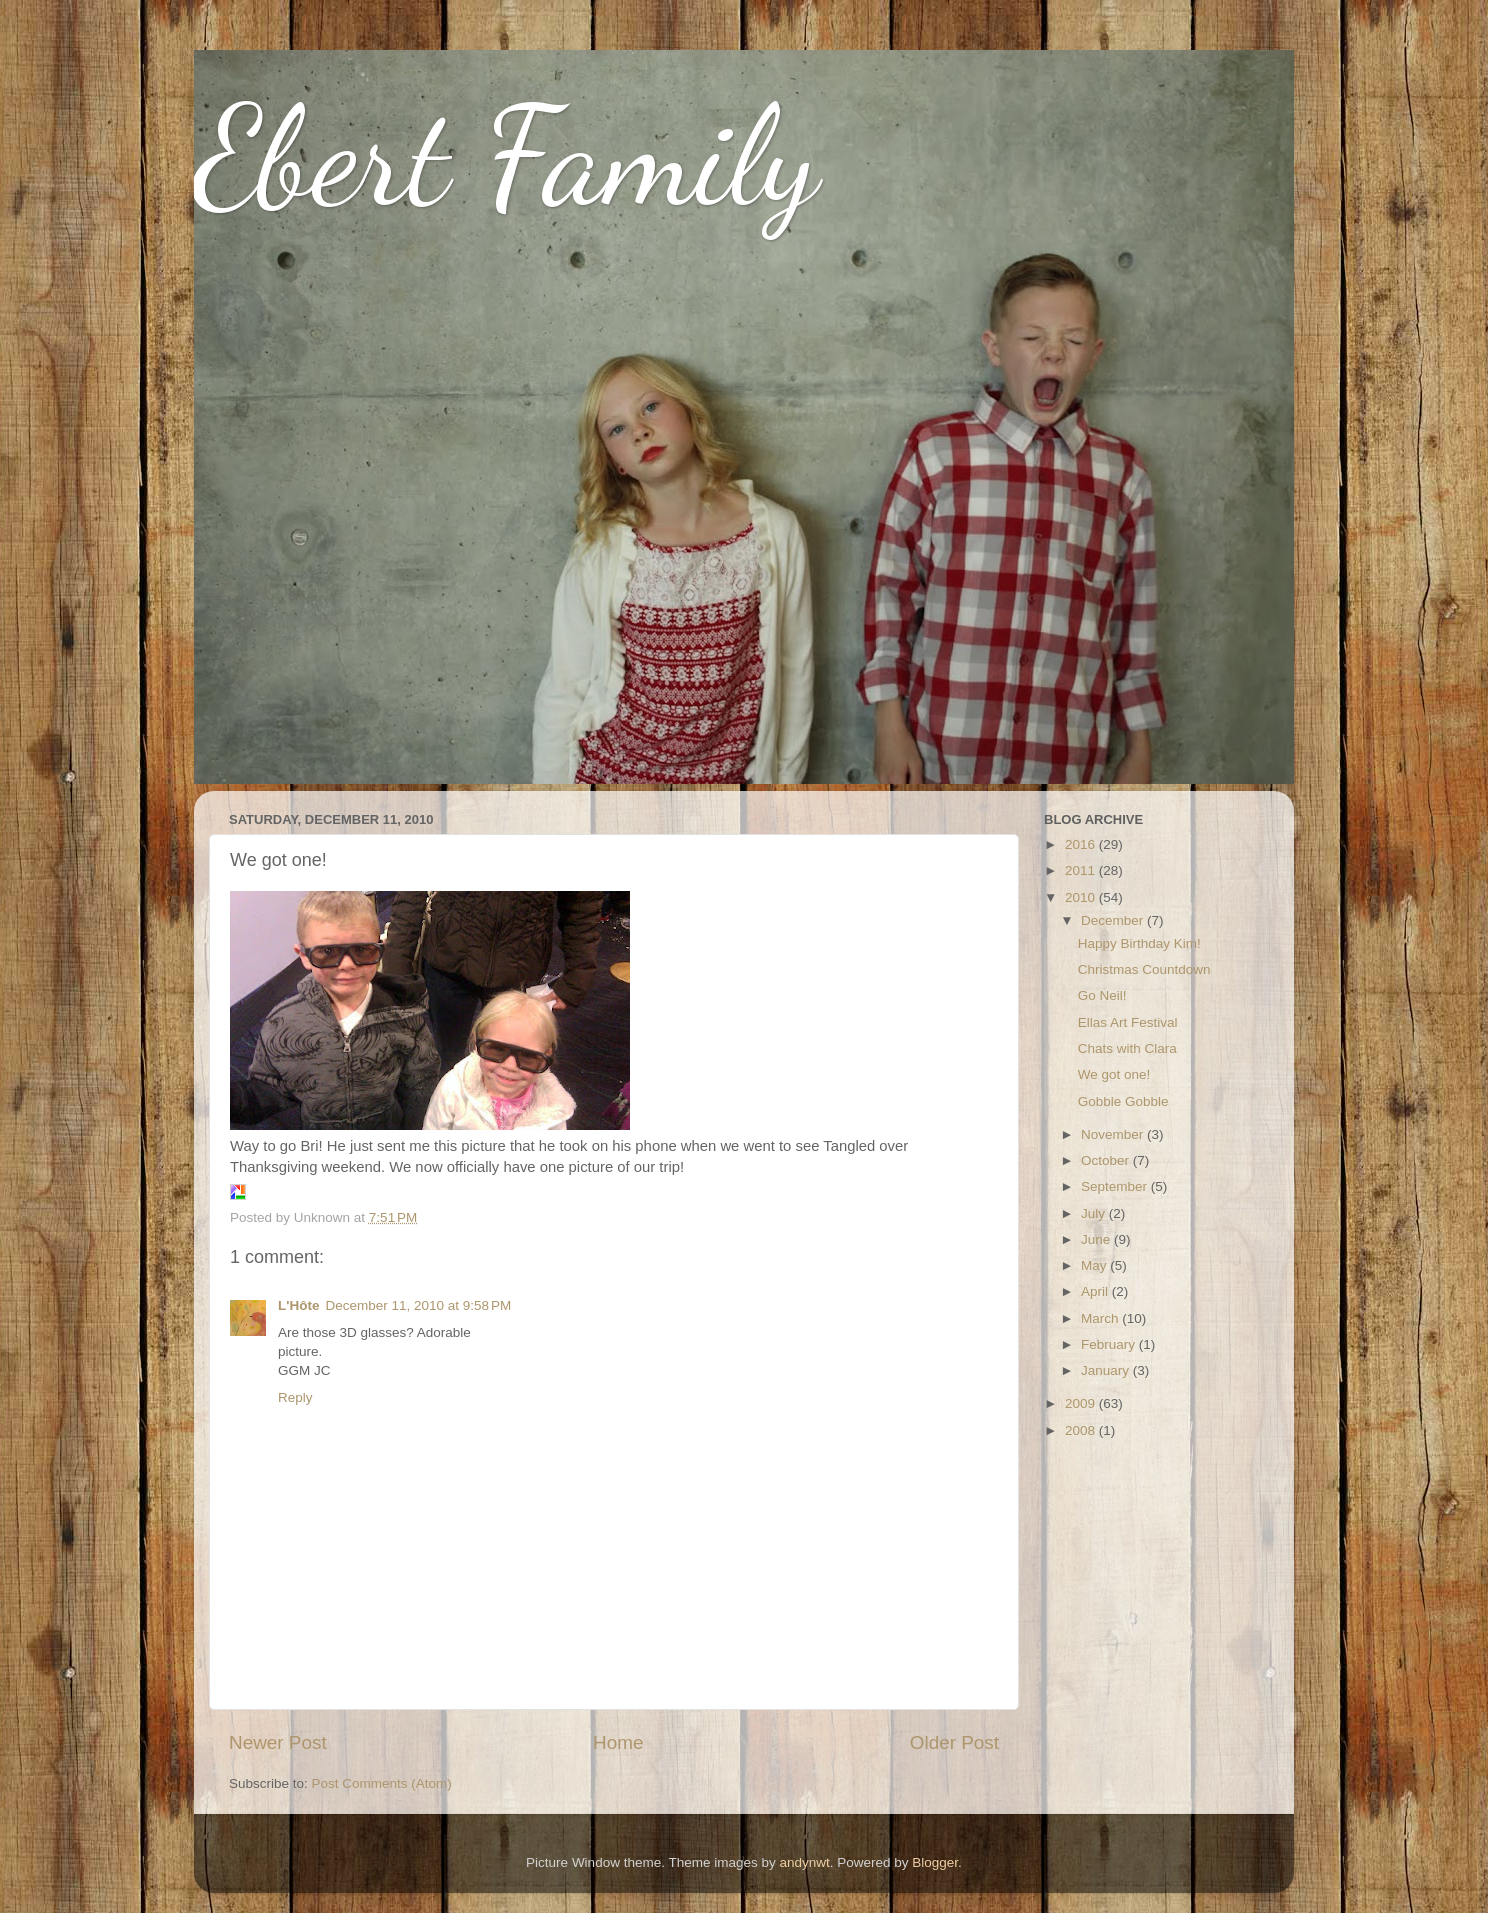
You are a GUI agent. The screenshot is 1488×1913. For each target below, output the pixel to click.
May (1095, 1265)
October (1107, 1160)
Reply (295, 1397)
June (1097, 1239)
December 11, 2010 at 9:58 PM (418, 1305)
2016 (1082, 844)
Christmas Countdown (1144, 969)
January (1107, 1370)
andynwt (804, 1862)
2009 (1082, 1403)
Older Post (954, 1742)
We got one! (1114, 1074)
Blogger (935, 1862)
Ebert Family (506, 156)
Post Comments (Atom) (382, 1783)
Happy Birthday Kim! (1139, 943)
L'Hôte (298, 1305)
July (1095, 1213)
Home (618, 1742)
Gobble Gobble (1123, 1101)
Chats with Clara (1127, 1048)
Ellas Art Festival (1128, 1022)
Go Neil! (1102, 995)
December (1114, 920)
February (1110, 1344)
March (1101, 1318)
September (1116, 1186)
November (1114, 1134)
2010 (1082, 897)
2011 (1082, 870)
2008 (1082, 1430)
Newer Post (278, 1742)
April (1096, 1291)
